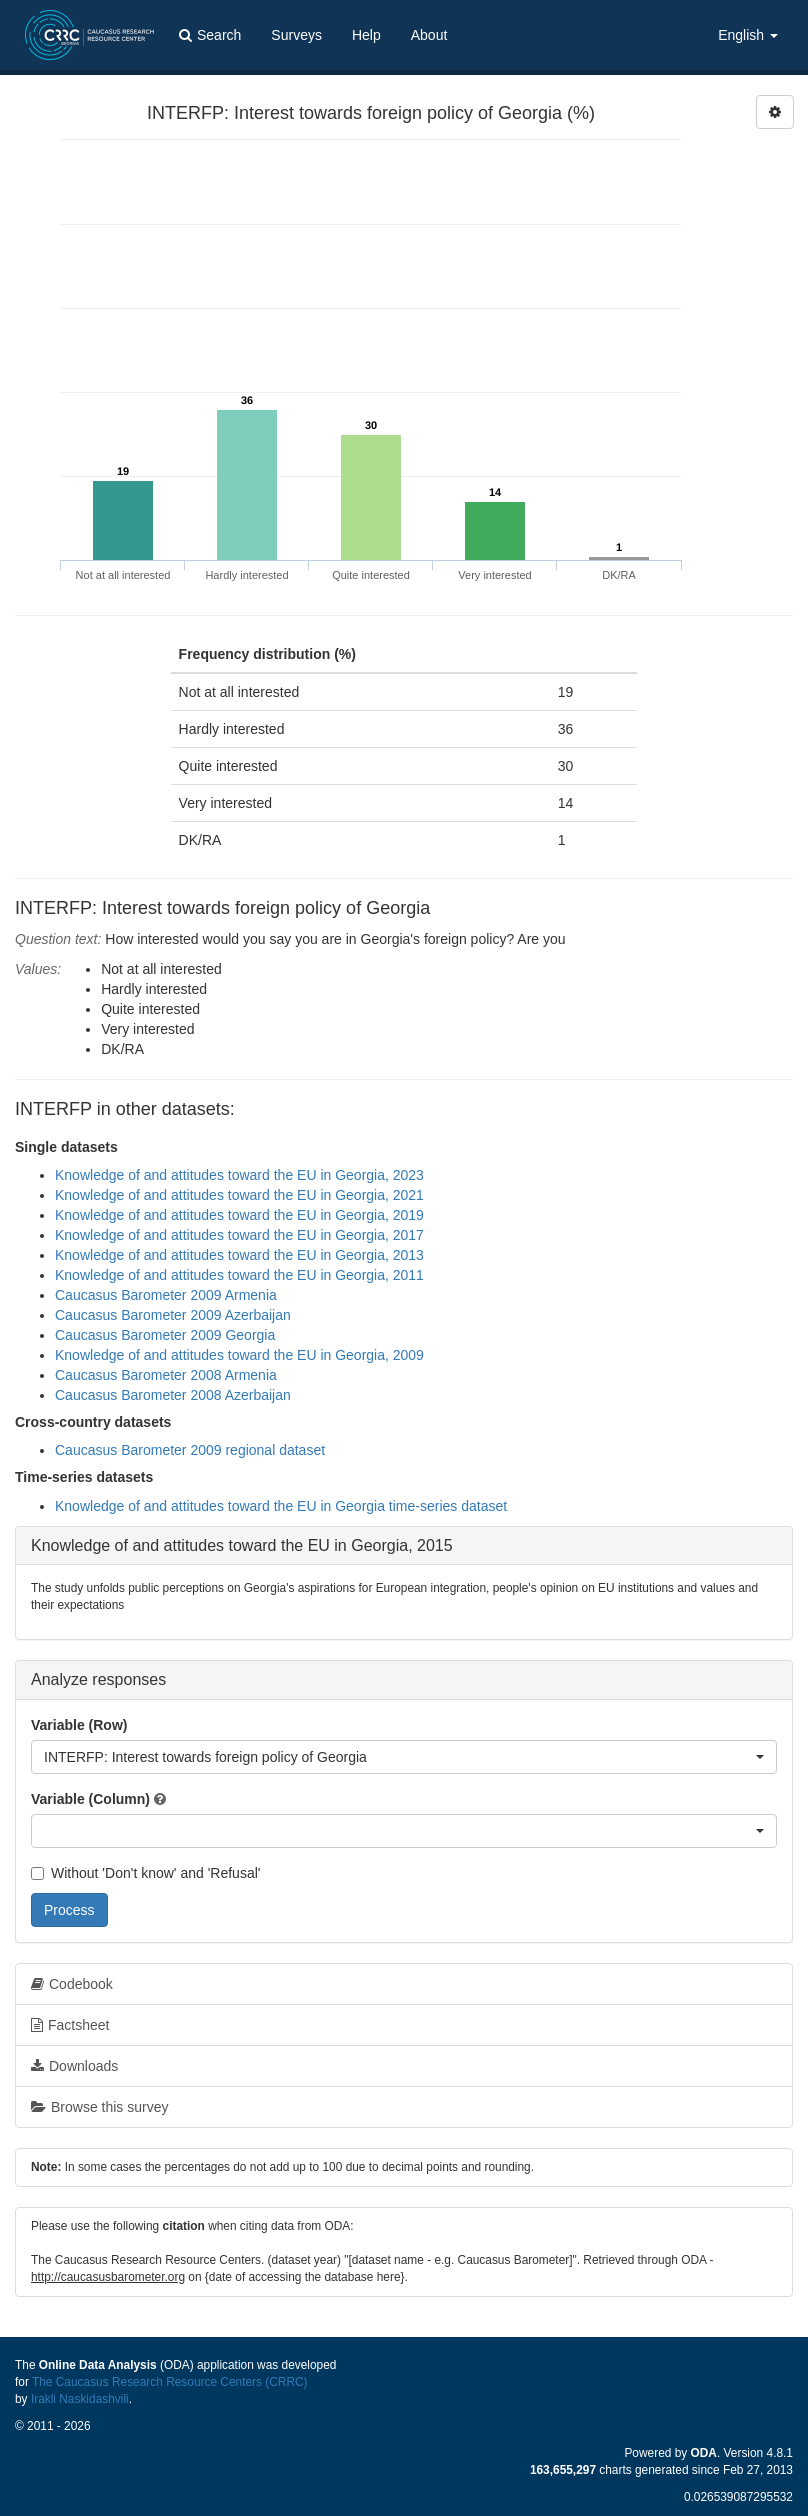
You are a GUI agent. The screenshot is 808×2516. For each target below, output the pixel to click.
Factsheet (70, 2025)
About (429, 35)
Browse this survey (99, 2107)
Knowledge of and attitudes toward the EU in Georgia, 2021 (239, 1195)
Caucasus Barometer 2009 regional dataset (190, 1450)
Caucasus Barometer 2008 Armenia (166, 1375)
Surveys (296, 35)
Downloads (74, 2066)
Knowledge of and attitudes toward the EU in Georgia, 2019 (239, 1215)
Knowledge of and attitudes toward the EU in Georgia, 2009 (239, 1355)
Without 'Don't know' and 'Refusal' (145, 1873)
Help (366, 35)
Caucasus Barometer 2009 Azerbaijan (173, 1315)
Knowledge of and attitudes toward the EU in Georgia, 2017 (239, 1235)
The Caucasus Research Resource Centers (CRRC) (170, 2382)
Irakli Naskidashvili (80, 2399)
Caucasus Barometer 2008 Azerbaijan (173, 1395)
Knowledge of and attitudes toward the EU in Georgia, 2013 (239, 1255)
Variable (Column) (90, 1799)
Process (69, 1910)
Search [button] (210, 35)
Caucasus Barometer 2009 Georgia (165, 1335)
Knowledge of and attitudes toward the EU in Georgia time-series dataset (281, 1506)
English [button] (748, 35)
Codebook (72, 1984)
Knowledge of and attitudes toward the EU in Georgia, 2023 (239, 1175)
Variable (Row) (79, 1725)
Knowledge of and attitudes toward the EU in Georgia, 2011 (239, 1275)
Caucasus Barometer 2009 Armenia (166, 1295)
